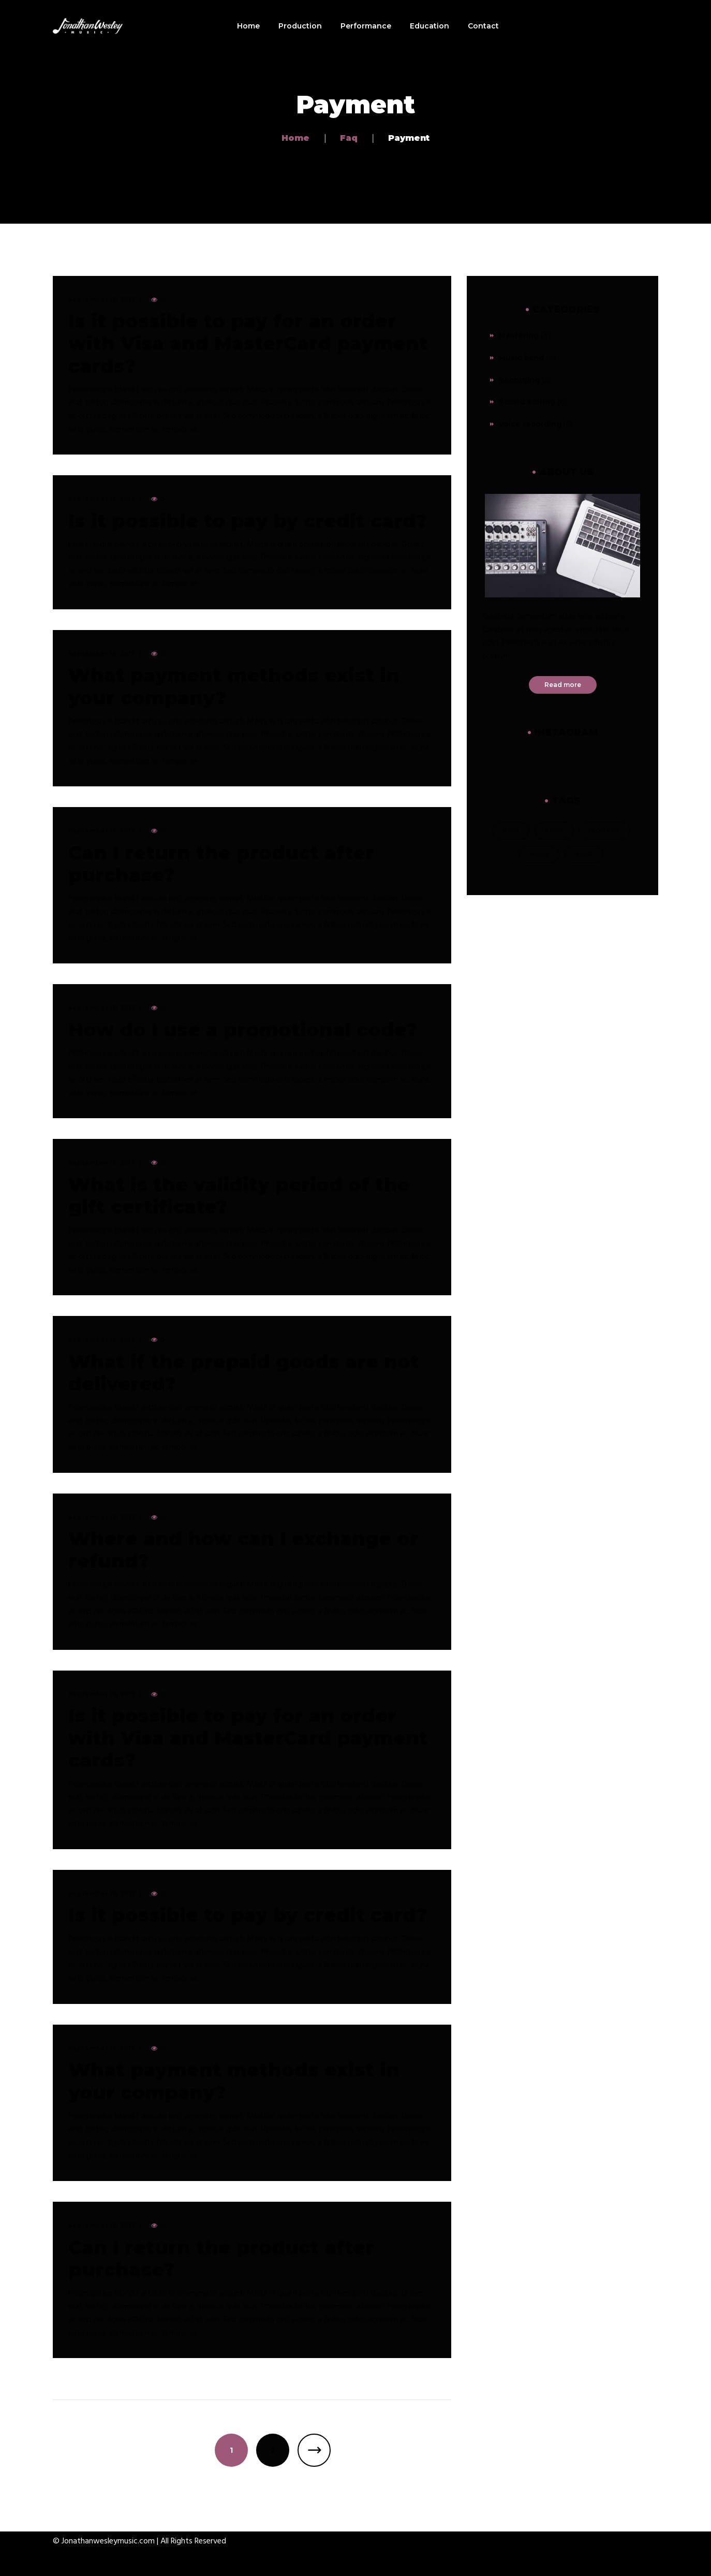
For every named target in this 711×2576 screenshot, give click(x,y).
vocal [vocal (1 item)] (583, 854)
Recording (519, 380)
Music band (521, 357)
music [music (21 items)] (553, 831)
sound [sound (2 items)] (539, 854)
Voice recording (530, 424)
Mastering (519, 335)
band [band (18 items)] (511, 831)
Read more (562, 685)
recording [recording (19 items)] (604, 831)
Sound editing (527, 401)
